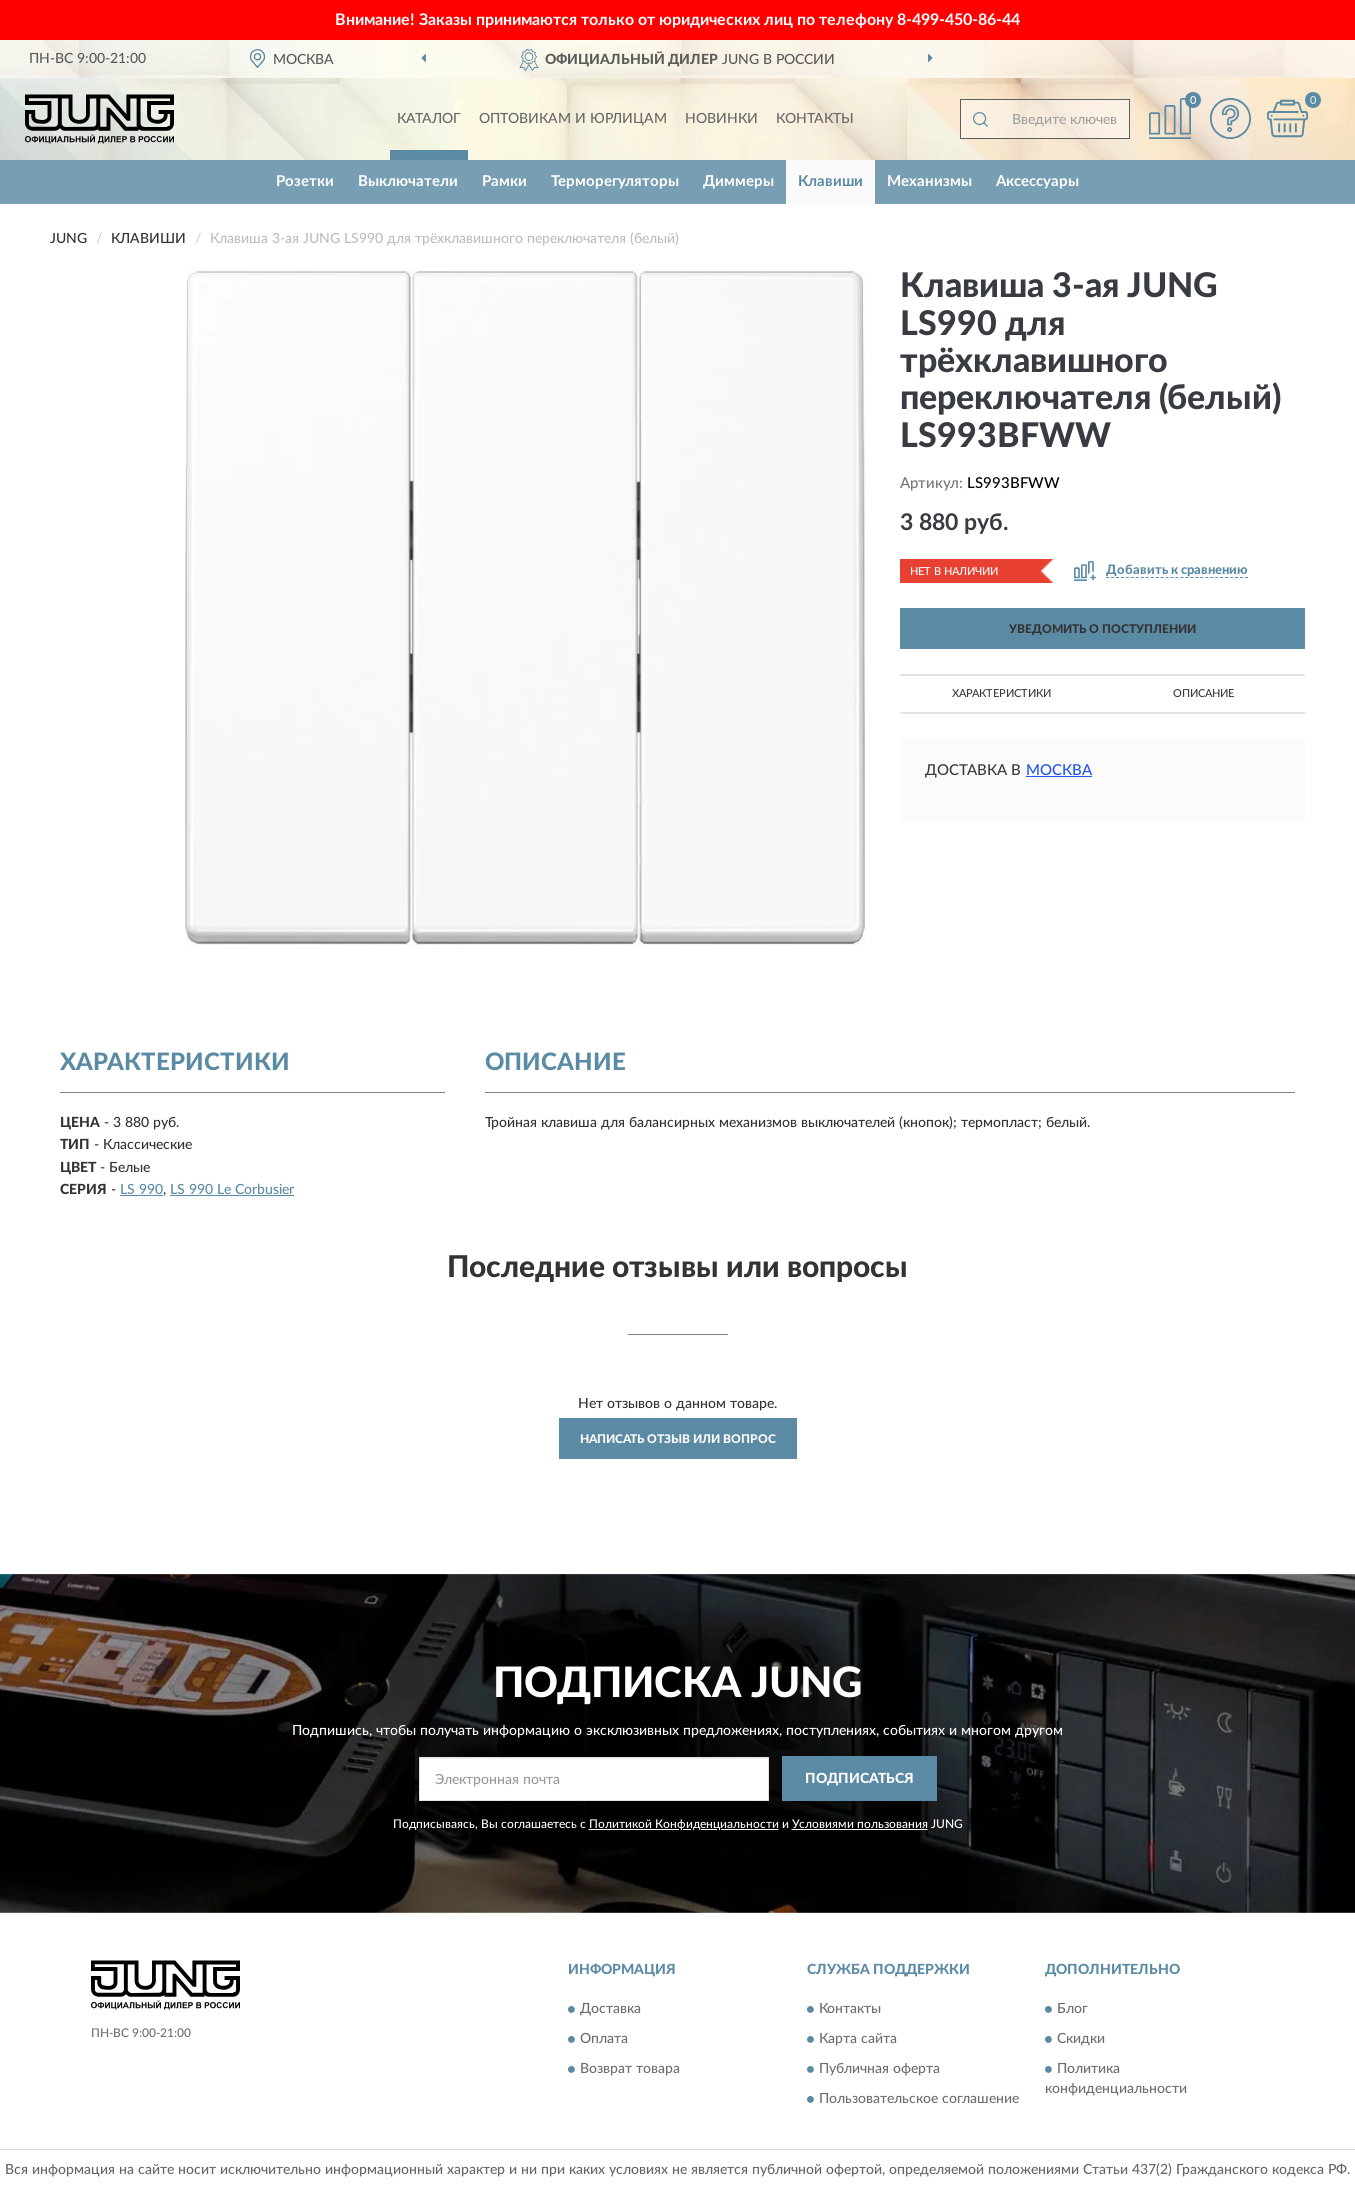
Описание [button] (1203, 693)
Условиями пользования (860, 1824)
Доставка (610, 2009)
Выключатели (408, 181)
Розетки (305, 181)
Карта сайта (858, 2039)
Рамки (504, 181)
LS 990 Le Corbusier (232, 1190)
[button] (1230, 118)
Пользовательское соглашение (919, 2099)
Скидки (1081, 2039)
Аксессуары (1037, 181)
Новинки (721, 119)
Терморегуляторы (615, 181)
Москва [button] (1059, 770)
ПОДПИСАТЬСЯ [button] (859, 1779)
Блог (1072, 2009)
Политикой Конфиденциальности (684, 1824)
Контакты (815, 119)
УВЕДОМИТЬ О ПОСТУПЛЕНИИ (1102, 629)
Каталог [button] (429, 119)
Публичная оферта (879, 2069)
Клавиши (830, 181)
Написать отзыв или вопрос (678, 1439)
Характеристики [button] (1001, 693)
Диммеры (738, 181)
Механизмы (929, 181)
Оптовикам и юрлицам (573, 119)
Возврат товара (630, 2069)
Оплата (604, 2039)
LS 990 (141, 1190)
